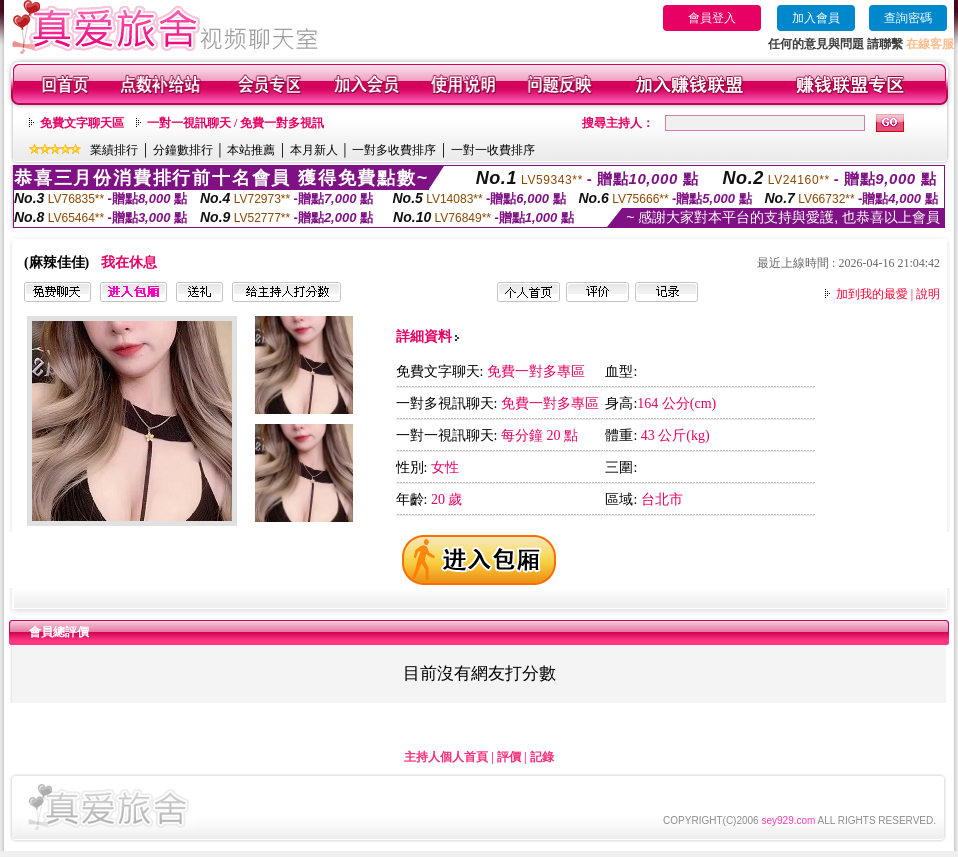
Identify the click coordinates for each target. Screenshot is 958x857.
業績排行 (114, 150)
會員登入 (712, 18)
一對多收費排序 (394, 150)
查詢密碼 (908, 18)
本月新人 (314, 150)
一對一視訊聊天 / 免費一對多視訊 (235, 123)
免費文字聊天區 (82, 123)
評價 (509, 757)
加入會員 (816, 18)
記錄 (542, 757)
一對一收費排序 (493, 150)
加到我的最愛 (872, 294)
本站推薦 (251, 150)
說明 (928, 294)
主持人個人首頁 (446, 757)
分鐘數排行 (183, 150)
